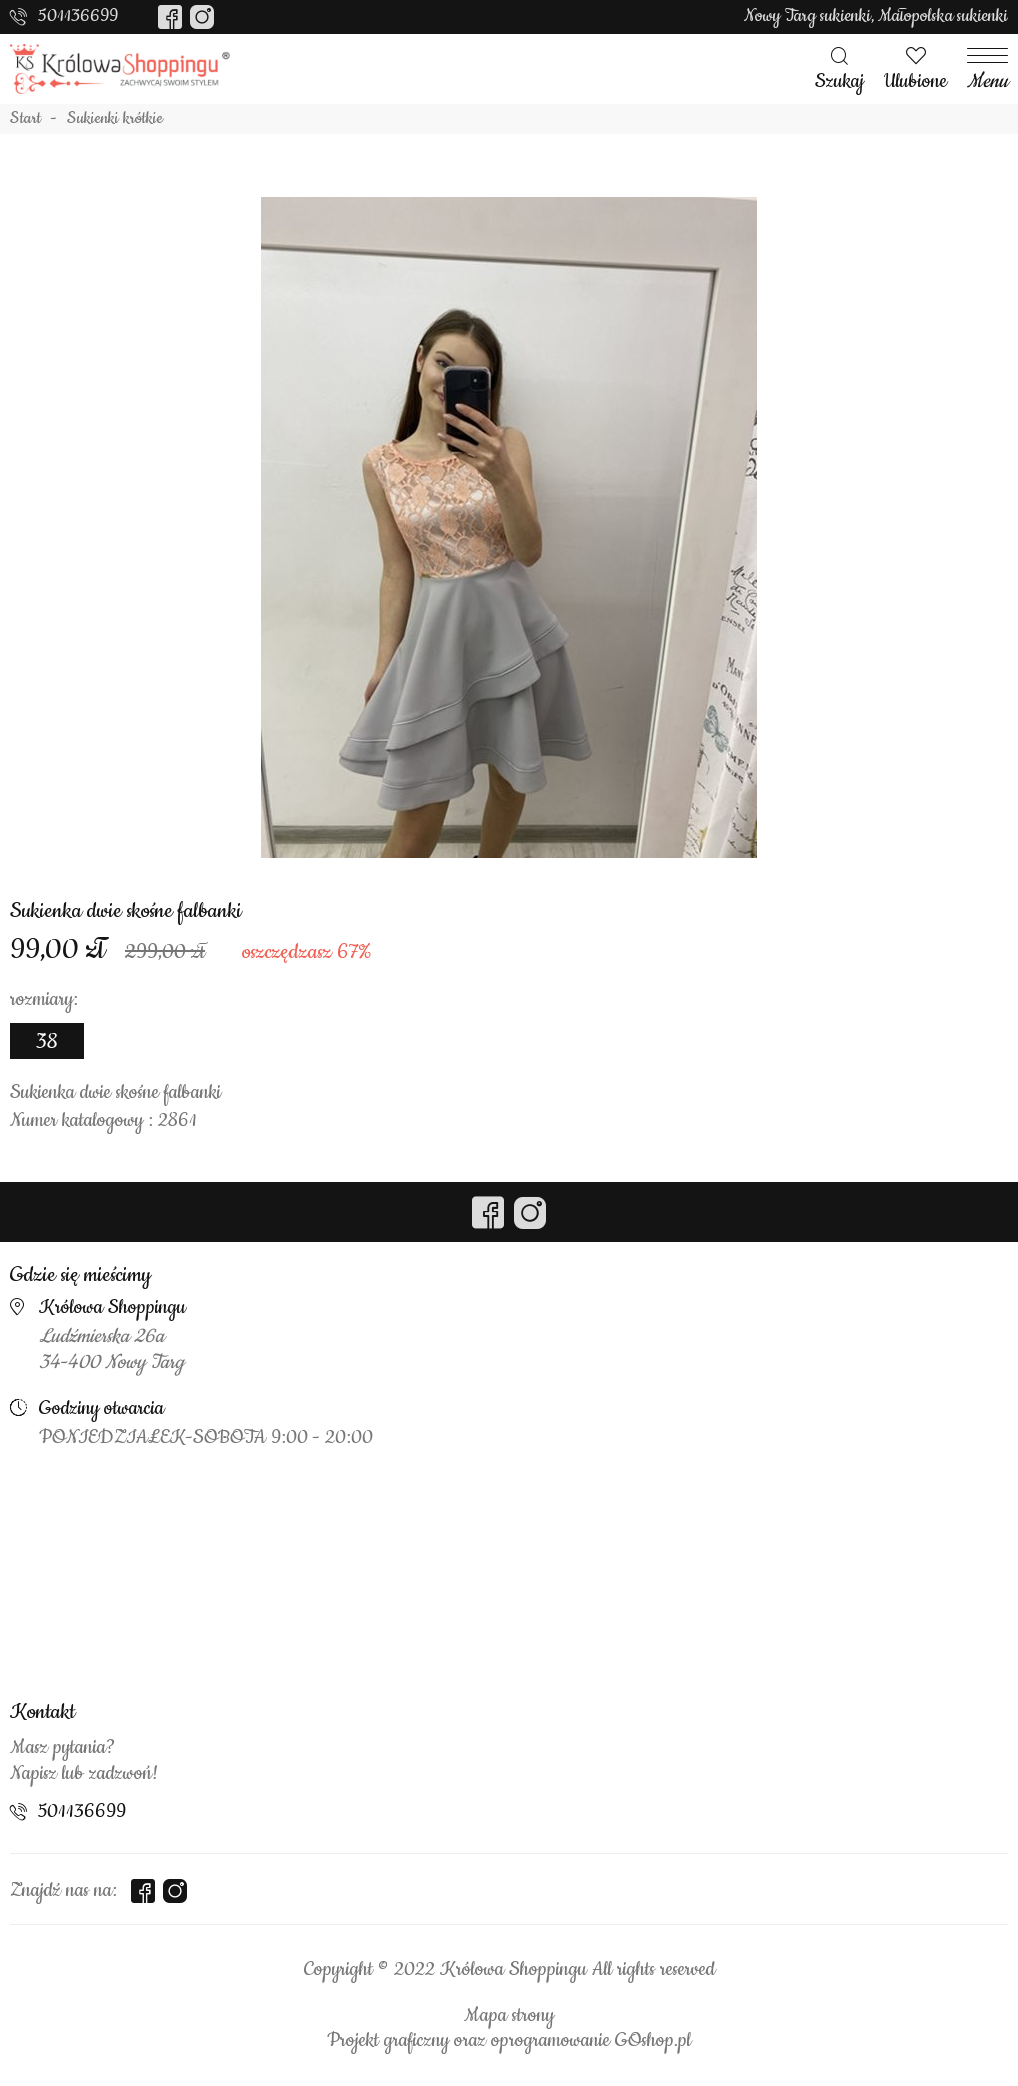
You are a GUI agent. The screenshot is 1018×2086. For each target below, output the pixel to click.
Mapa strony (509, 2016)
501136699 (78, 16)
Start (25, 119)
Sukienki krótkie (115, 119)
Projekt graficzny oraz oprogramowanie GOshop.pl (509, 2041)
